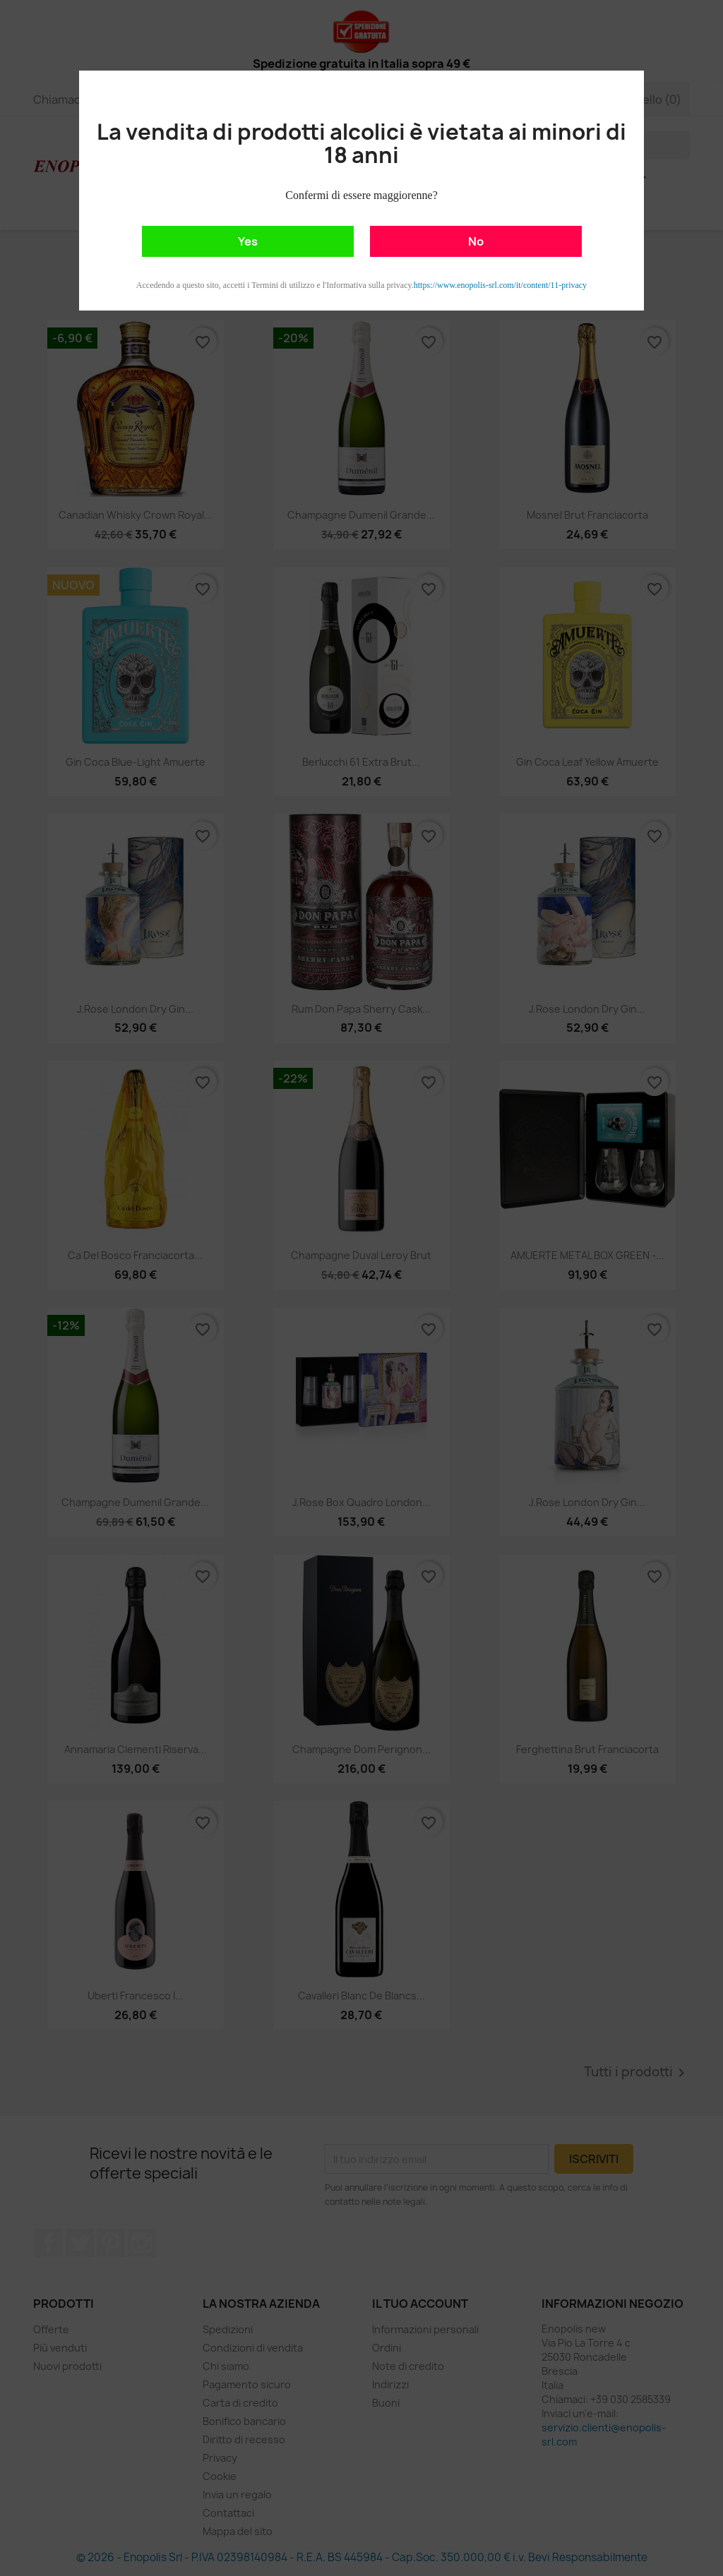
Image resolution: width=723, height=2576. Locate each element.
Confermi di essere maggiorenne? (361, 195)
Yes (248, 241)
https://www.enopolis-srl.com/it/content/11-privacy (500, 285)
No (476, 241)
